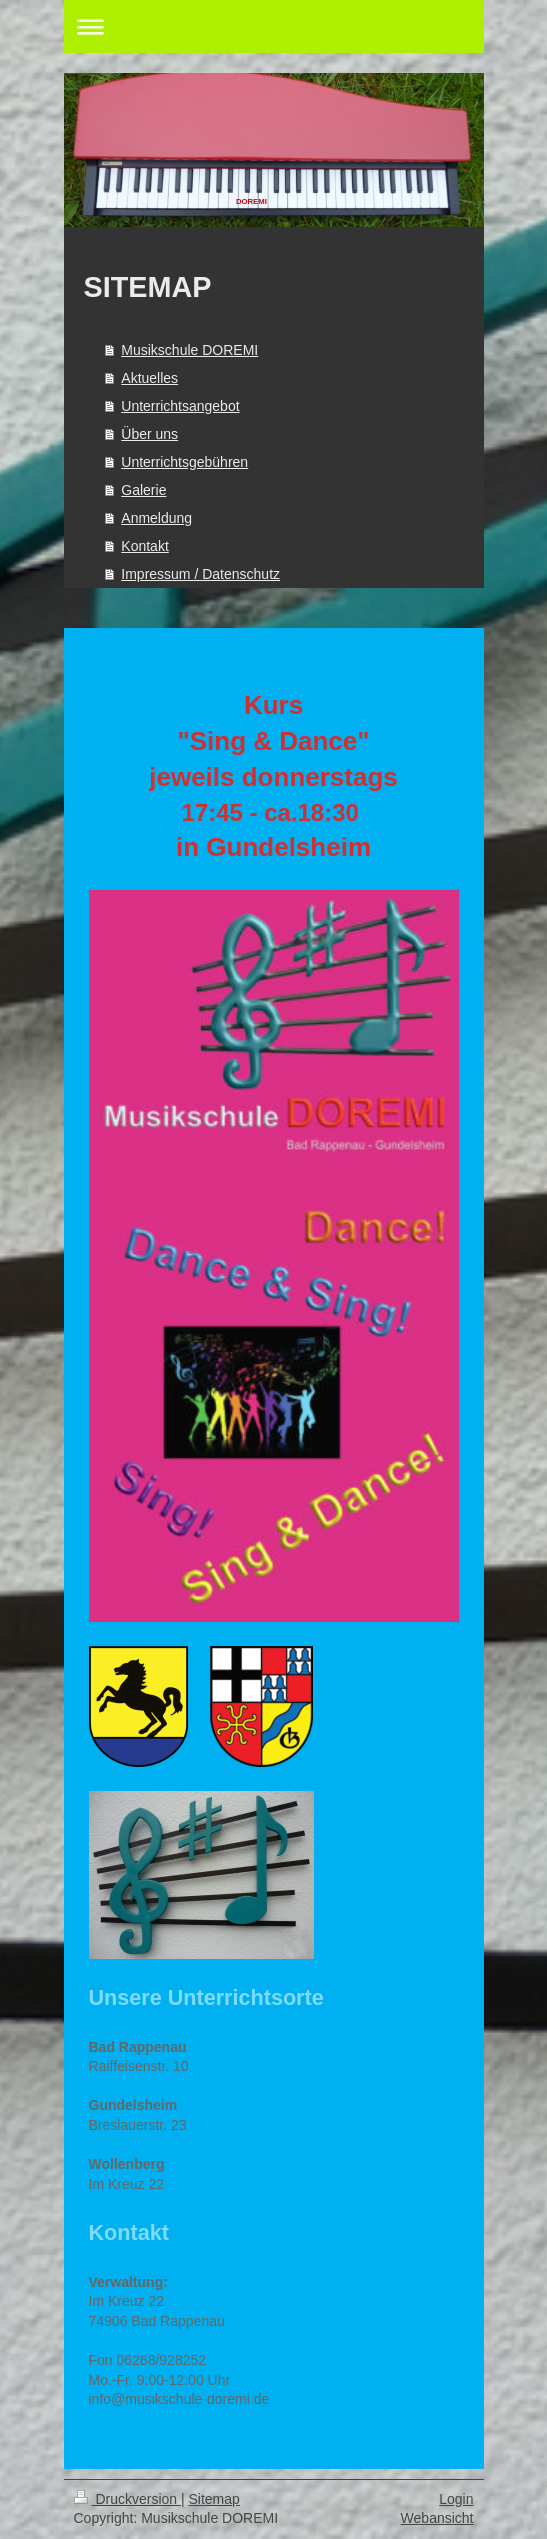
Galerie (143, 490)
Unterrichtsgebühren (184, 462)
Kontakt (144, 546)
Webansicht (437, 2518)
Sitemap (214, 2499)
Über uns (149, 434)
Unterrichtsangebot (180, 406)
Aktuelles (149, 378)
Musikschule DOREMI (189, 350)
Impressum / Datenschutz (200, 574)
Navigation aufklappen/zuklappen (274, 26)
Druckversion (127, 2499)
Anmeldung (156, 518)
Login (456, 2499)
